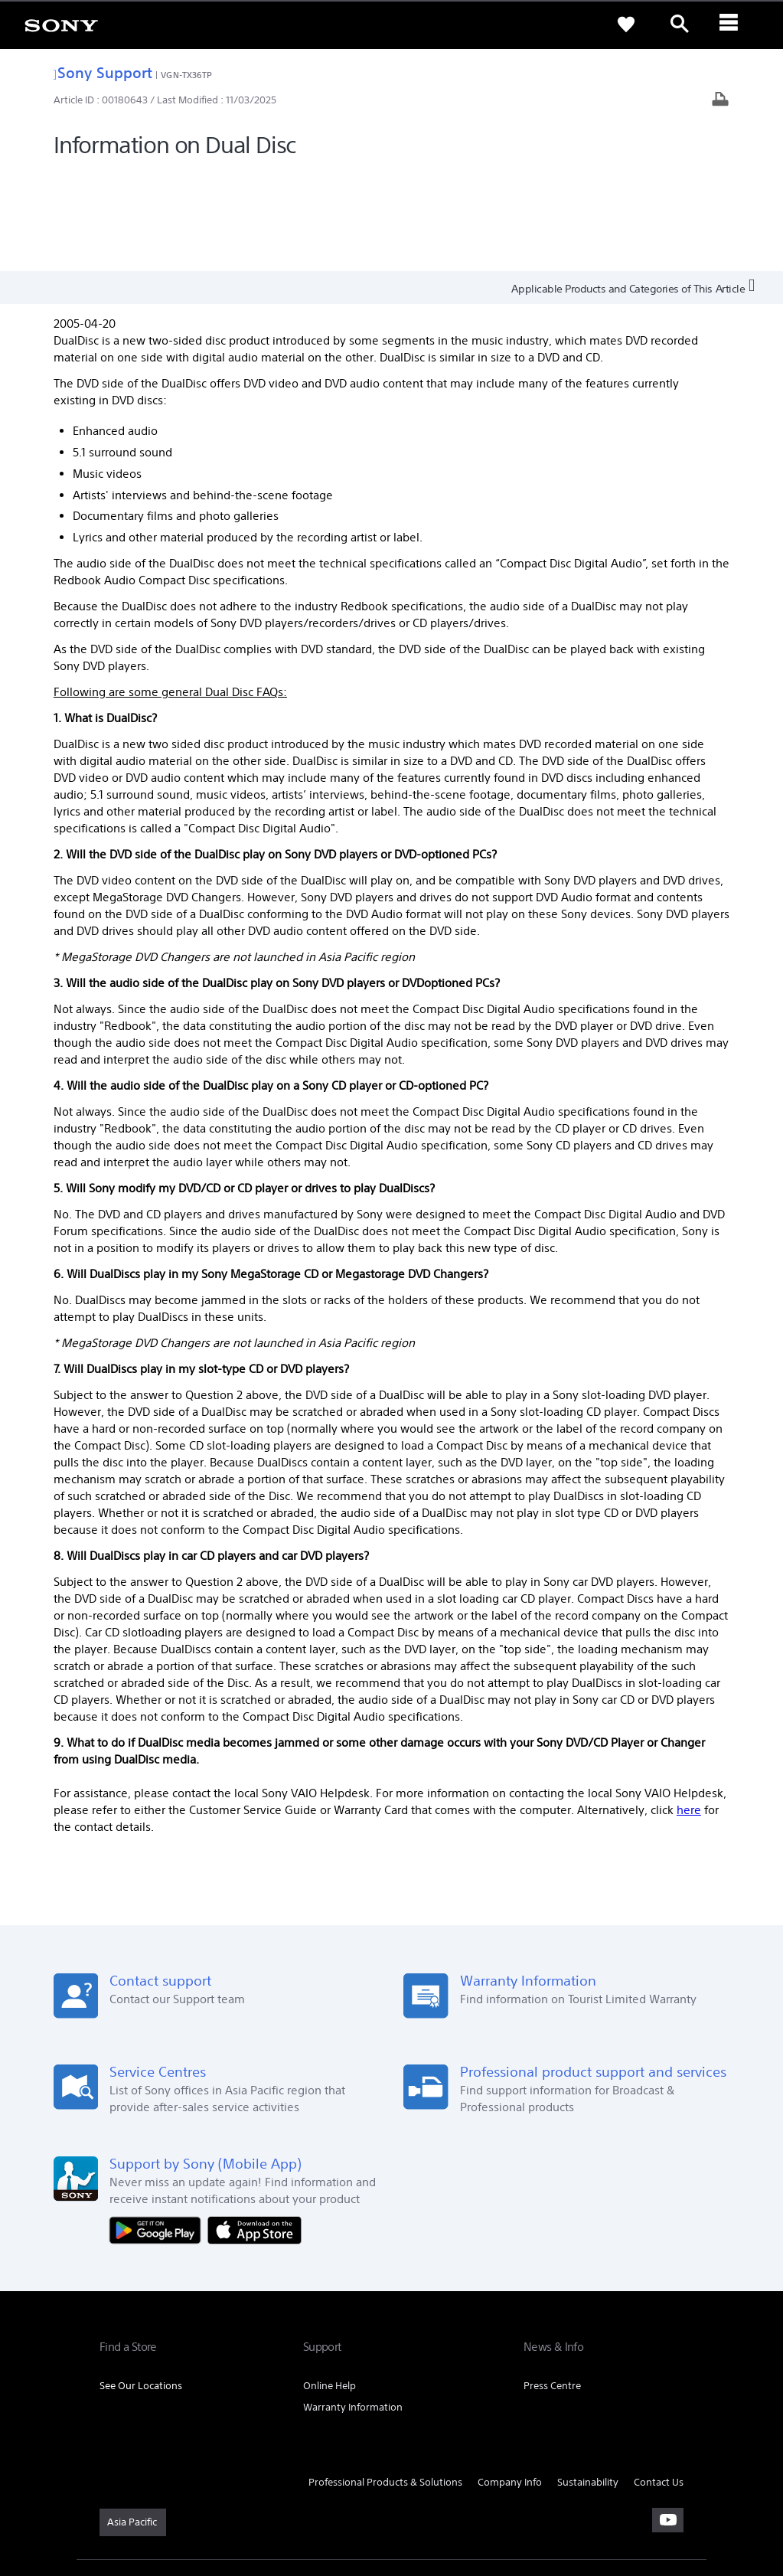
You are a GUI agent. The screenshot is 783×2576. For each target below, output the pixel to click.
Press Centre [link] (552, 2285)
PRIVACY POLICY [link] (231, 2492)
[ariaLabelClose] (733, 24)
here (689, 1709)
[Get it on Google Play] (158, 2128)
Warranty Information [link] (353, 2306)
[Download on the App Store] (254, 2128)
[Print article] (720, 101)
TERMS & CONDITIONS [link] (144, 2492)
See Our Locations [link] (141, 2285)
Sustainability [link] (587, 2381)
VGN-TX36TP (186, 74)
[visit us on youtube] (667, 2420)
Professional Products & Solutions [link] (385, 2381)
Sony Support (103, 72)
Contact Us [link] (658, 2381)
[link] (61, 24)
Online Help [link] (329, 2285)
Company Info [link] (510, 2381)
